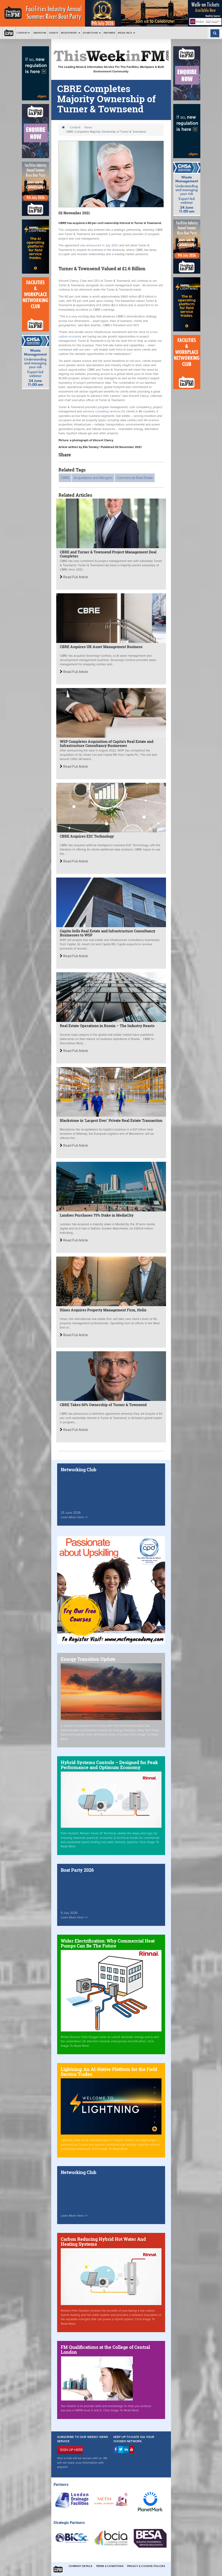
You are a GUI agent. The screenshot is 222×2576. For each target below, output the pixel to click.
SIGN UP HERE (71, 2450)
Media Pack (126, 32)
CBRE (65, 478)
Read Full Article (74, 577)
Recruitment (70, 32)
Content (23, 32)
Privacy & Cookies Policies (146, 2566)
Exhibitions (92, 32)
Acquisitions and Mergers (93, 478)
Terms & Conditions (110, 2566)
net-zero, (135, 361)
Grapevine (39, 32)
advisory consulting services (102, 411)
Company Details (80, 2566)
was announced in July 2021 (99, 245)
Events (53, 32)
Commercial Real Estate (135, 478)
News (88, 127)
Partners (109, 32)
